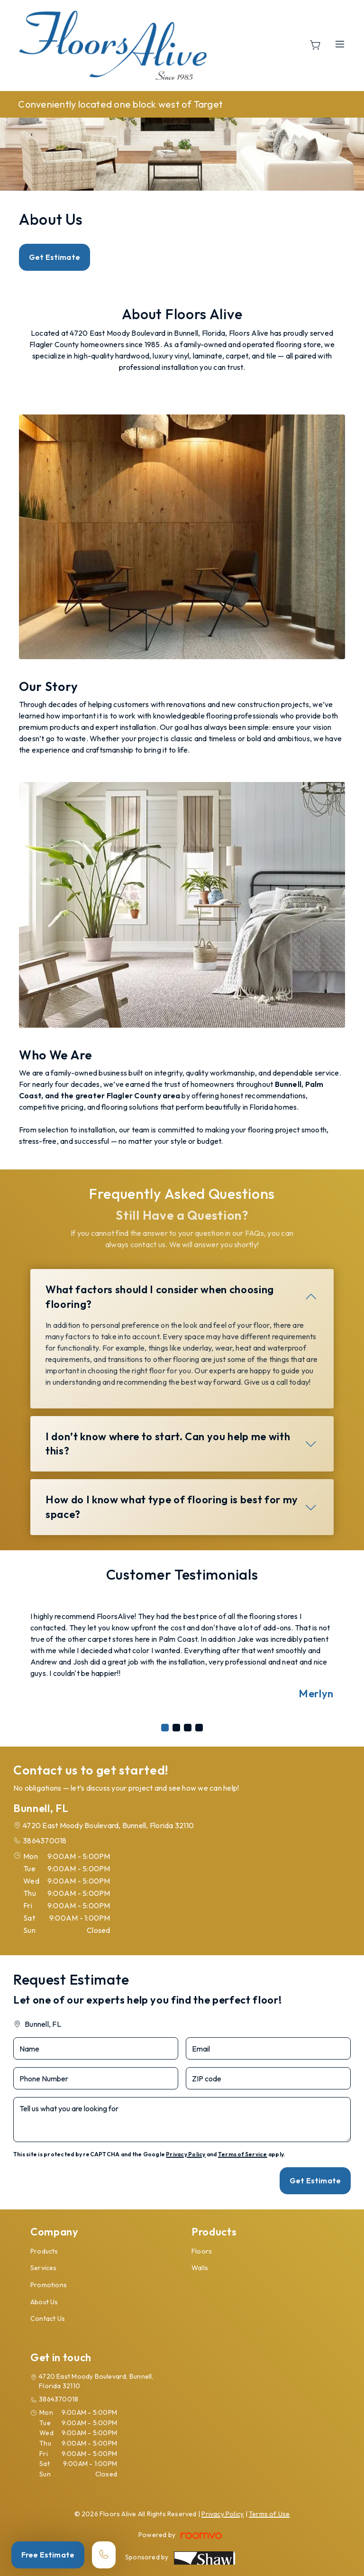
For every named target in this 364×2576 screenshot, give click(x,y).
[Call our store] (104, 2554)
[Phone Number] (95, 2078)
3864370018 (44, 1840)
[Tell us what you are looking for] (182, 2119)
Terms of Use (269, 2514)
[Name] (95, 2048)
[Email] (268, 2048)
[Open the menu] (340, 43)
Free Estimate (47, 2554)
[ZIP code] (268, 2078)
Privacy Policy (185, 2154)
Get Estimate (54, 257)
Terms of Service (242, 2154)
